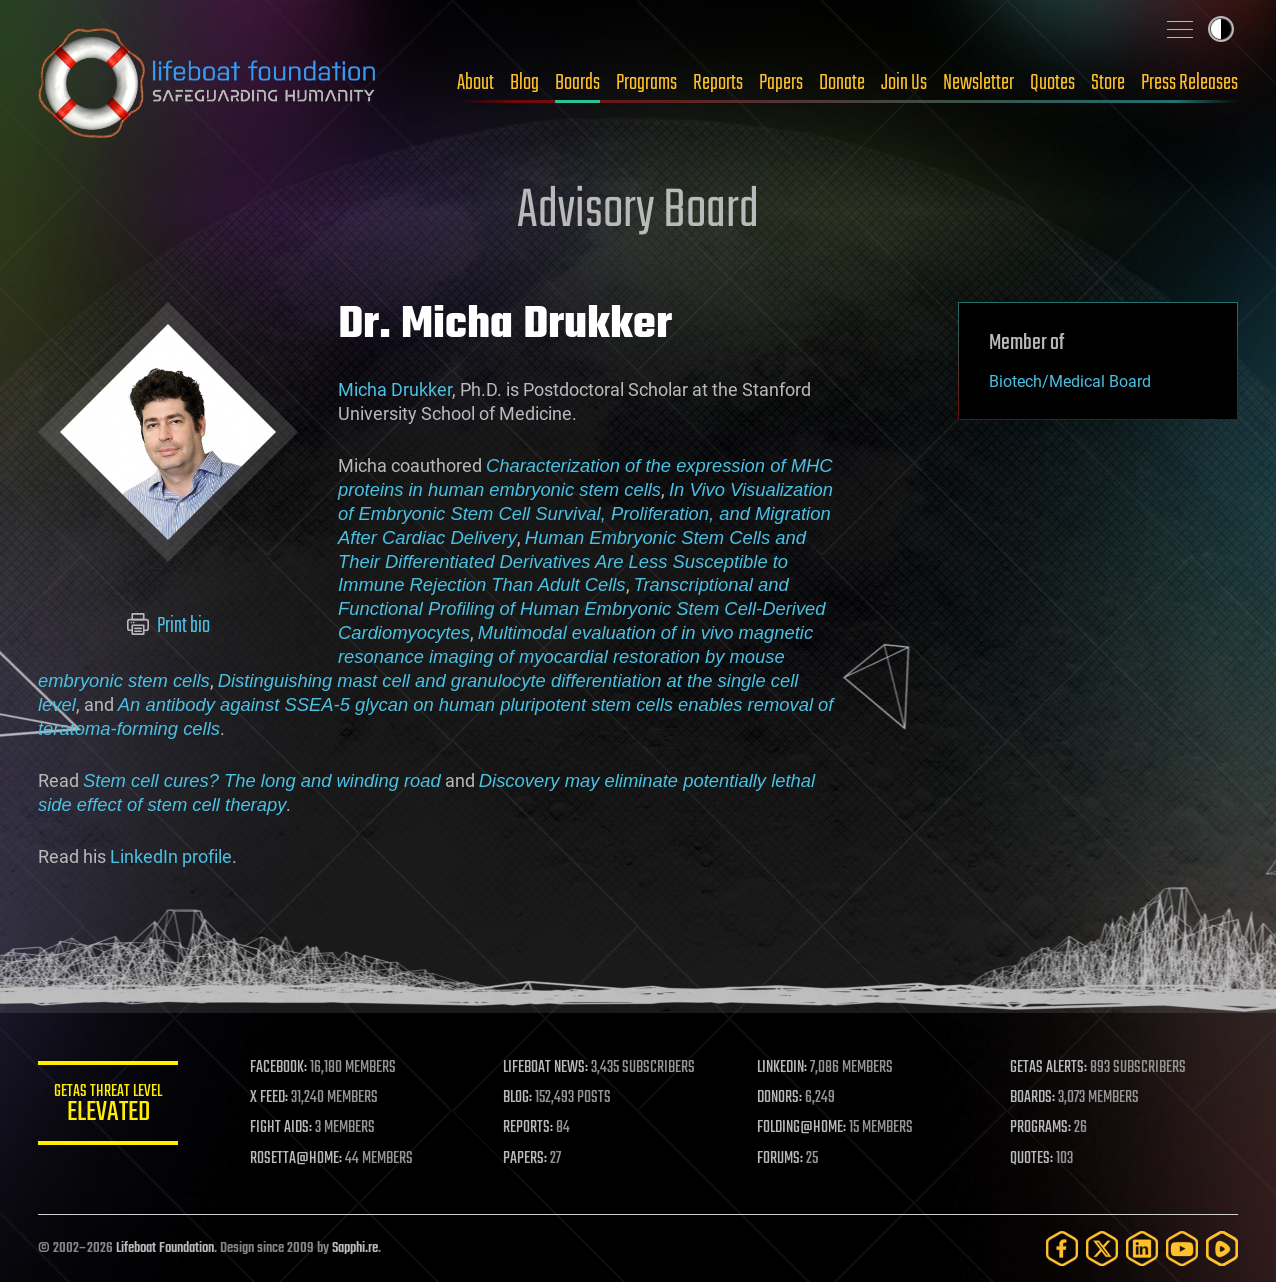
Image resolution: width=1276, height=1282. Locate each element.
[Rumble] (1222, 1248)
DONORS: (779, 1098)
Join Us (904, 83)
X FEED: (269, 1098)
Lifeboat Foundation (165, 1248)
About (475, 83)
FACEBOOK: (278, 1068)
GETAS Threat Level (108, 1106)
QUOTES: (1031, 1159)
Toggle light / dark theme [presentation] (1221, 29)
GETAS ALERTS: (1048, 1068)
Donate (842, 83)
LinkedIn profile (171, 856)
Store (1108, 83)
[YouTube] (1182, 1248)
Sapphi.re (355, 1248)
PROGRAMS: (1040, 1128)
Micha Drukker (395, 389)
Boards (577, 83)
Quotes (1052, 83)
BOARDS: (1032, 1098)
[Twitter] (1102, 1248)
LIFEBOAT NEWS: (545, 1068)
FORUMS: (780, 1159)
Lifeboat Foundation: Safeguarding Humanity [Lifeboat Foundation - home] (208, 83)
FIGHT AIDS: (281, 1128)
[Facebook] (1062, 1248)
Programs (646, 83)
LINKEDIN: (782, 1068)
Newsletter (978, 83)
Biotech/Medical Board (1070, 381)
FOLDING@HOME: (801, 1128)
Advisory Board (638, 212)
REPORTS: (528, 1128)
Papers (781, 83)
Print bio (168, 626)
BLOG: (517, 1098)
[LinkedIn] (1142, 1248)
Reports (718, 83)
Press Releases (1189, 83)
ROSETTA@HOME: (296, 1159)
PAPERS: (525, 1159)
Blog (524, 83)
